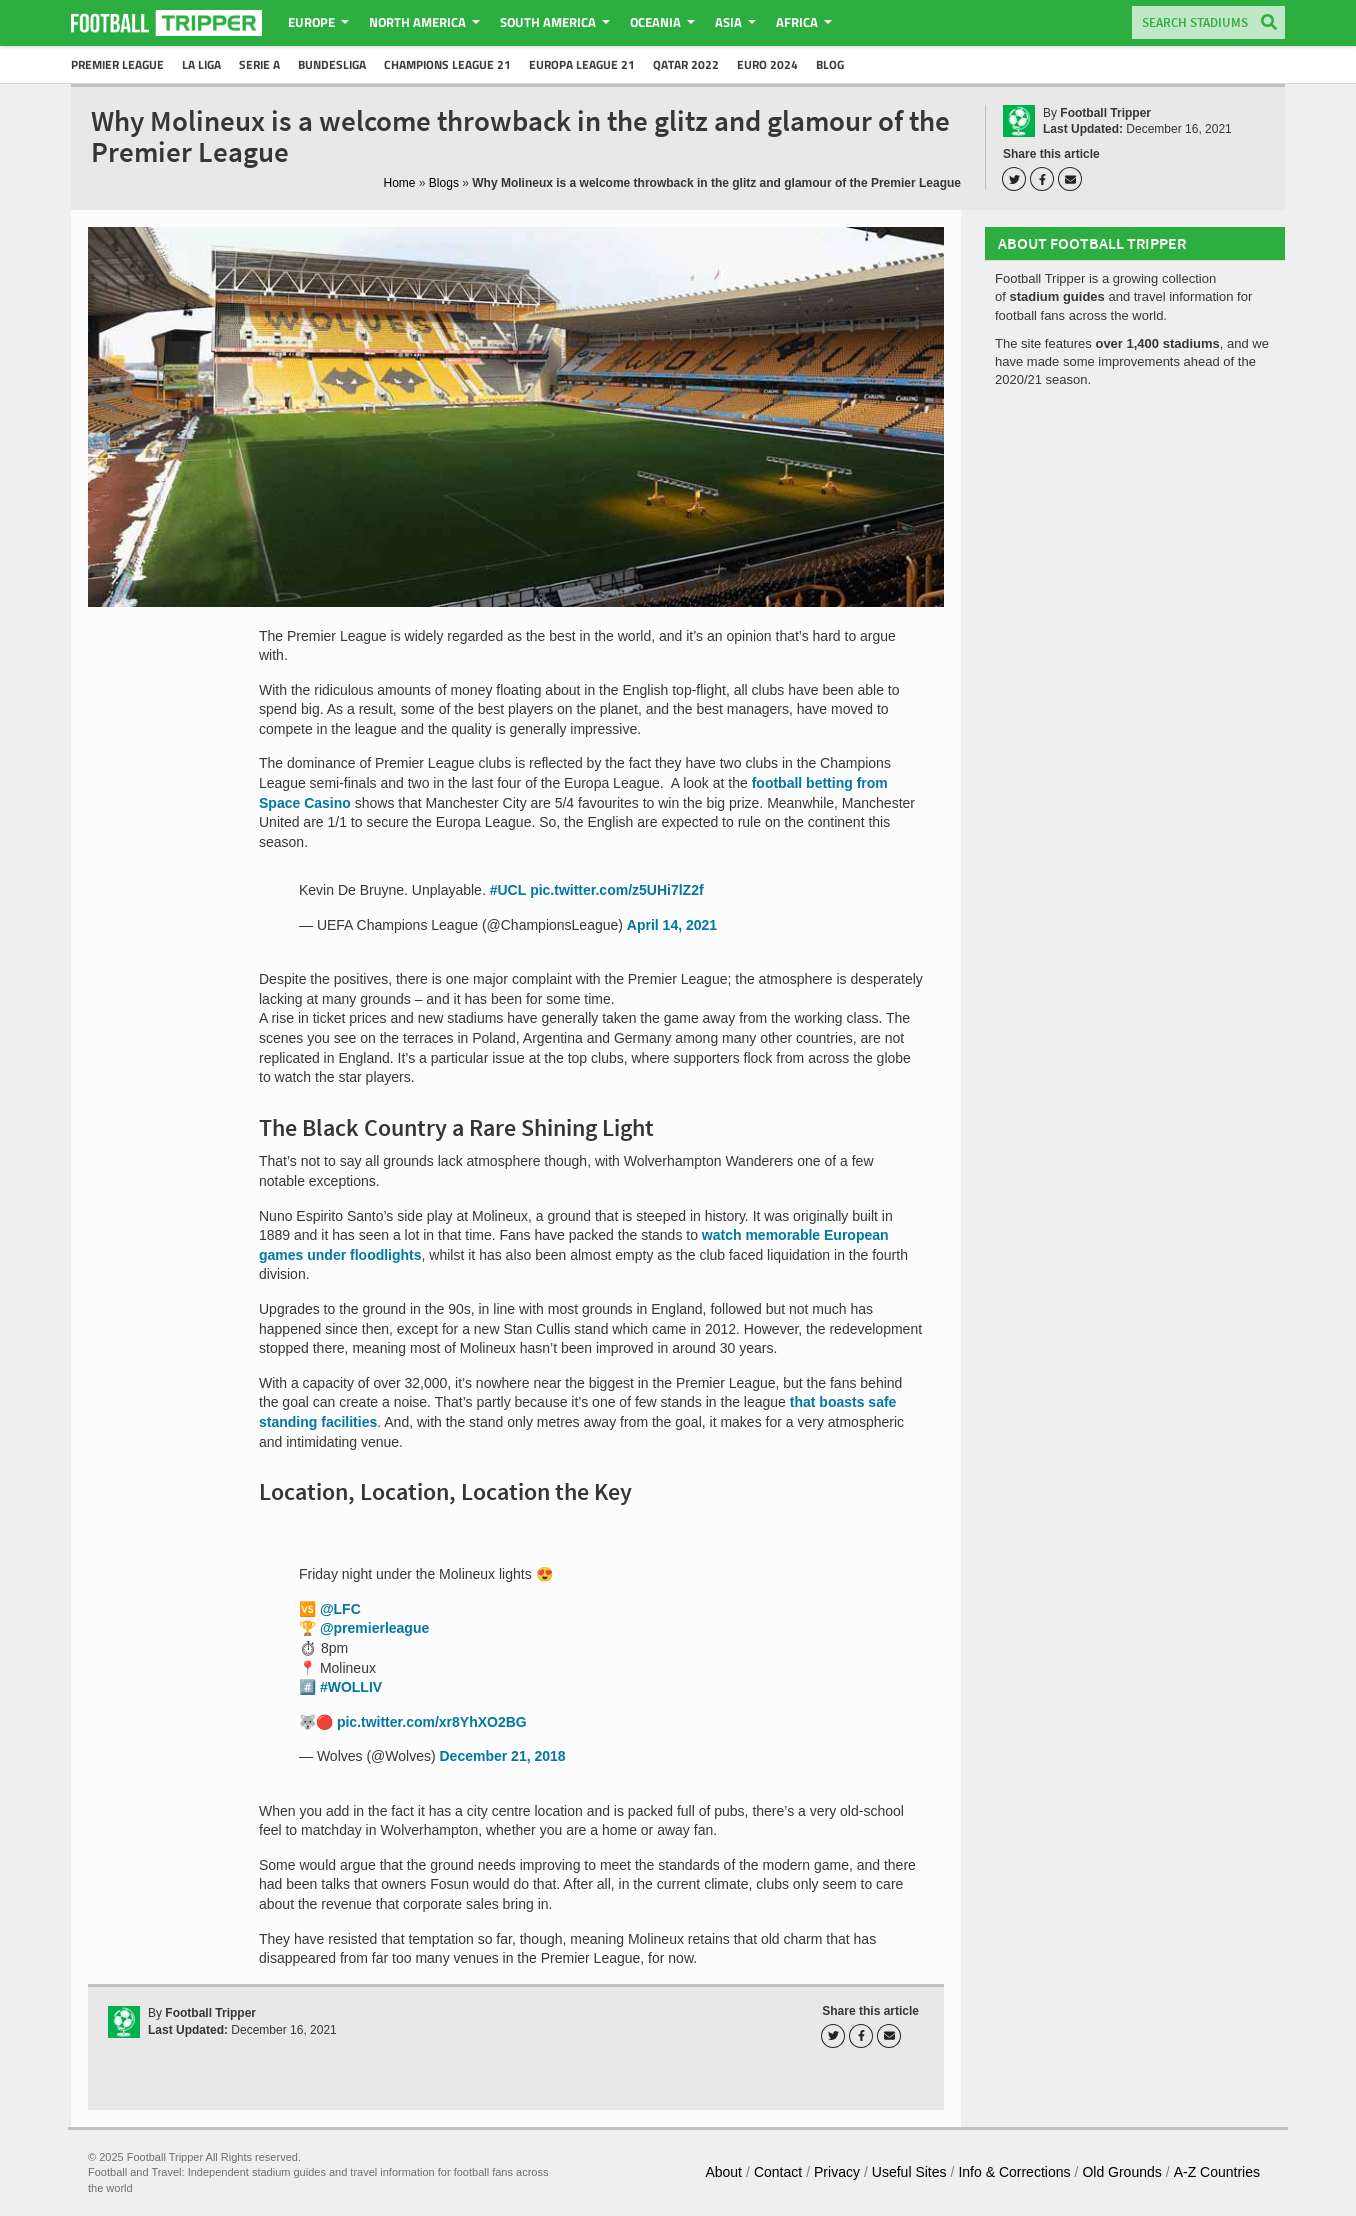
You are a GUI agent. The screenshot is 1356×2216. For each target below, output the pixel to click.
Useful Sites (909, 2172)
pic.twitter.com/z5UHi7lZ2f (616, 890)
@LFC (340, 1609)
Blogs (444, 183)
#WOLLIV (351, 1687)
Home (400, 183)
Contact (778, 2172)
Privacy (837, 2172)
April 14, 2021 (672, 925)
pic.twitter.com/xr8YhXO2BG (432, 1722)
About (723, 2172)
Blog (830, 64)
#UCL (508, 890)
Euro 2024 (767, 64)
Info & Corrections (1014, 2172)
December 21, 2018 (503, 1756)
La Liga (201, 64)
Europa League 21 (582, 64)
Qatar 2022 (686, 64)
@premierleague (374, 1628)
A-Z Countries (1217, 2172)
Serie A (259, 64)
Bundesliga (332, 64)
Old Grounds (1121, 2172)
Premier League (117, 64)
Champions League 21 (447, 64)
